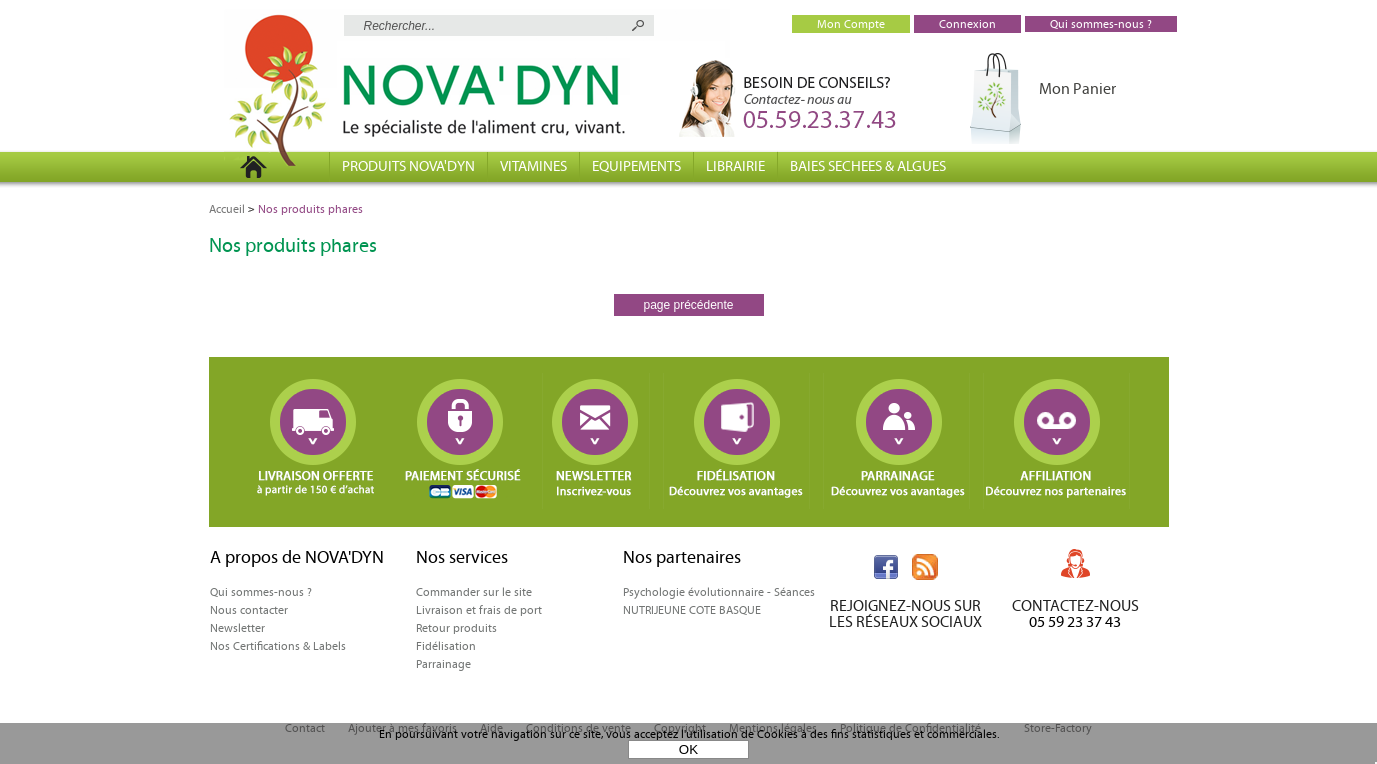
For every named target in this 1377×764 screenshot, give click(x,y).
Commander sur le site (474, 592)
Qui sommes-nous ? (261, 592)
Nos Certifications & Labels (278, 646)
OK (688, 749)
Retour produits (456, 628)
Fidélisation (446, 646)
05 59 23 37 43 (1075, 621)
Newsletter (237, 628)
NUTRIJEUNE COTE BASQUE (692, 610)
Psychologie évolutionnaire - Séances (719, 592)
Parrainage (443, 664)
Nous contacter (249, 610)
